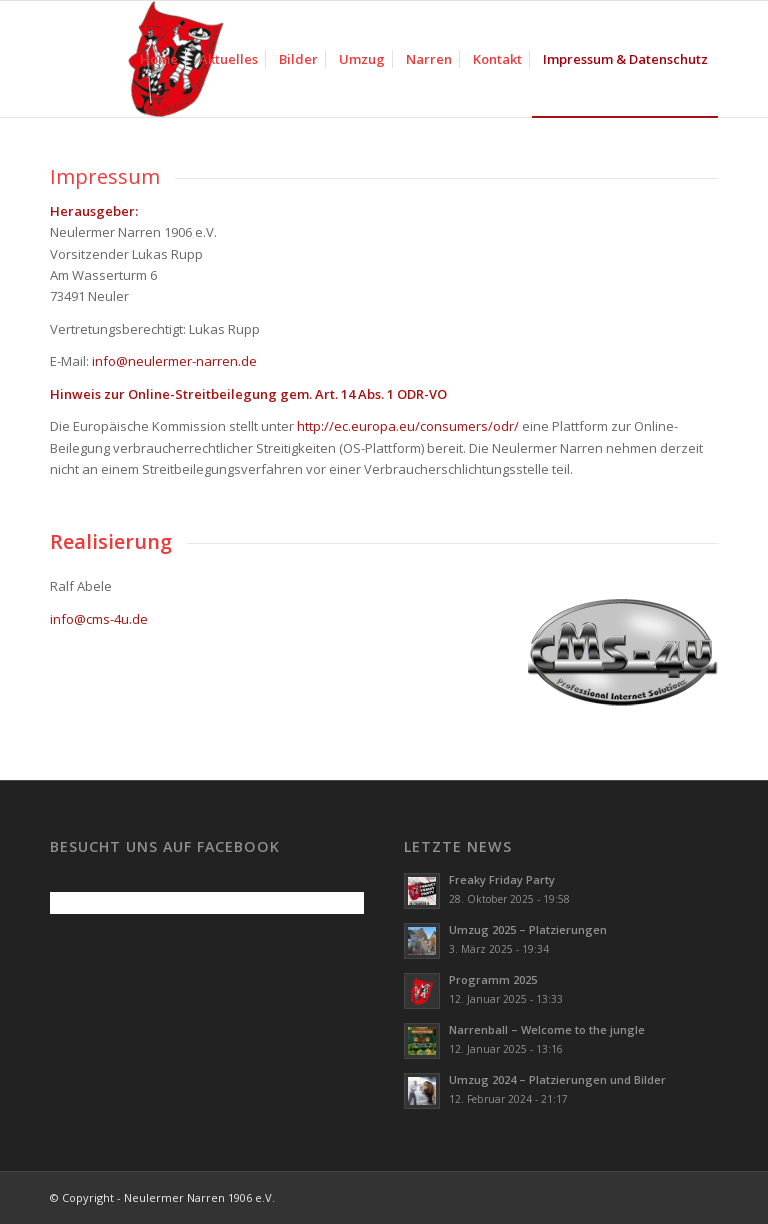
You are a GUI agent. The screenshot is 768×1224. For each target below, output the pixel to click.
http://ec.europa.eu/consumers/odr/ (408, 426)
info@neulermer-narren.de (174, 361)
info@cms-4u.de (99, 619)
